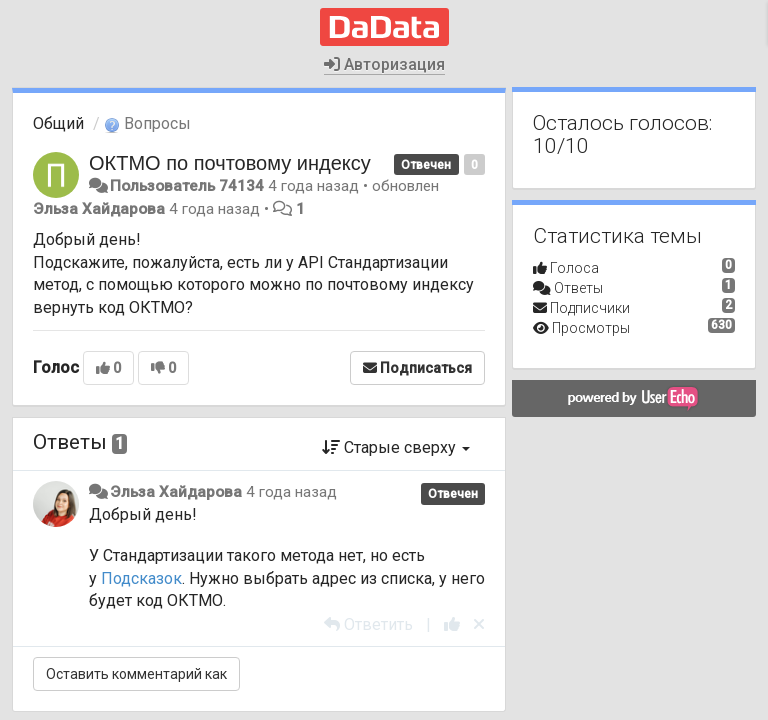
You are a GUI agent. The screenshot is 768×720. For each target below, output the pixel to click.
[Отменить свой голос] (479, 624)
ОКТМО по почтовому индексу (230, 163)
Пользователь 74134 (187, 186)
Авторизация (384, 64)
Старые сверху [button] (396, 447)
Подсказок (141, 578)
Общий (58, 123)
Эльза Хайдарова (99, 209)
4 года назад (291, 492)
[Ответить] (368, 624)
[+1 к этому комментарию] (452, 624)
